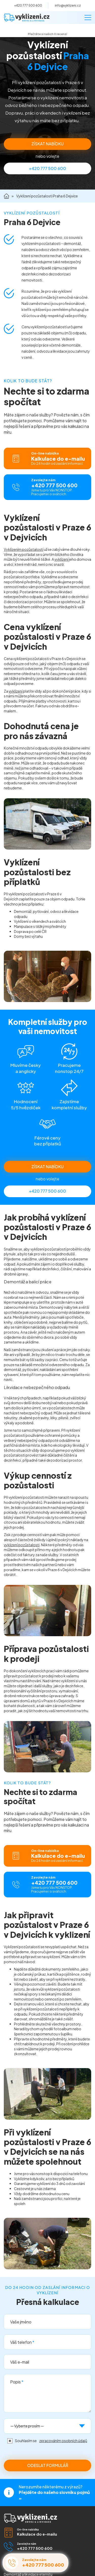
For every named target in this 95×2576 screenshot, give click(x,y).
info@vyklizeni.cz (68, 5)
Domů (6, 196)
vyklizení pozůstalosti (22, 1544)
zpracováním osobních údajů (63, 2440)
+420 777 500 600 (28, 5)
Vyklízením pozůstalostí (23, 549)
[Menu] (88, 17)
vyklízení (61, 559)
